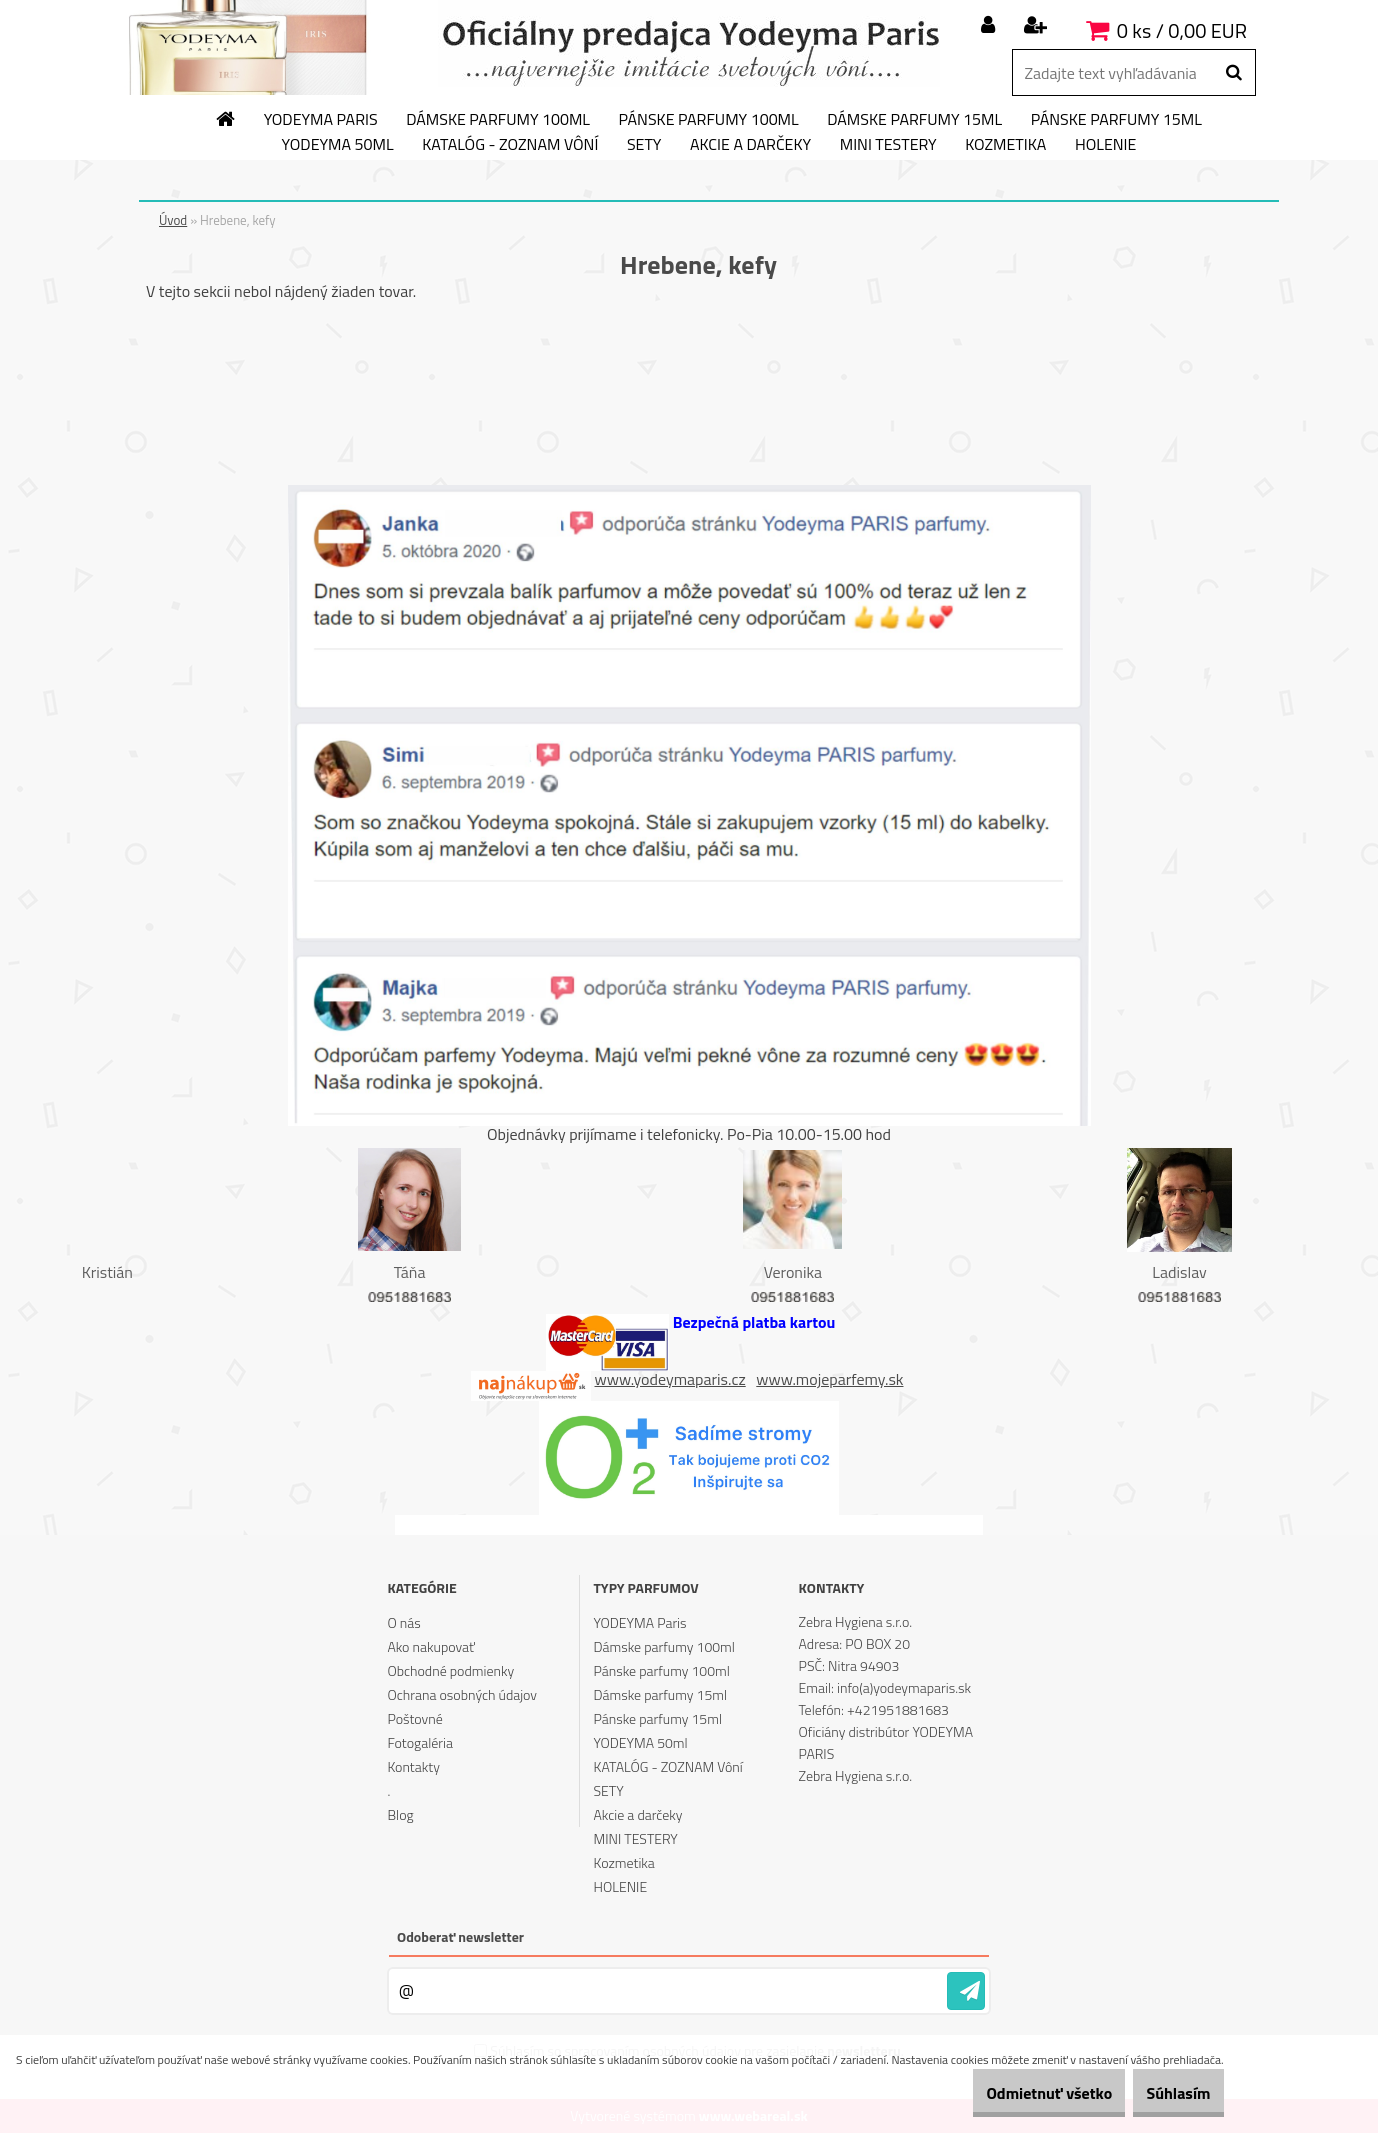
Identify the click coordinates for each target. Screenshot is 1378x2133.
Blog (400, 1814)
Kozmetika (1005, 145)
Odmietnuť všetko (1014, 2093)
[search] (1233, 73)
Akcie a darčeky (750, 145)
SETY (644, 145)
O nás (403, 1622)
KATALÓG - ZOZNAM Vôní (510, 145)
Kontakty (413, 1766)
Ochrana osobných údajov (462, 1694)
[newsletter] (966, 1991)
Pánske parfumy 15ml (1116, 120)
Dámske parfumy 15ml (914, 120)
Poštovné (414, 1718)
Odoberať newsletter (460, 1936)
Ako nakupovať (431, 1646)
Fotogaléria (420, 1742)
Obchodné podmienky (450, 1670)
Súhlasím (1167, 2093)
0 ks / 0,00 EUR (1182, 30)
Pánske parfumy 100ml (709, 120)
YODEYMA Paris (321, 120)
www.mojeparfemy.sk (829, 1379)
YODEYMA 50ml (338, 145)
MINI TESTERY (888, 145)
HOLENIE (1105, 145)
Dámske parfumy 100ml (498, 120)
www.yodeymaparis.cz (670, 1379)
